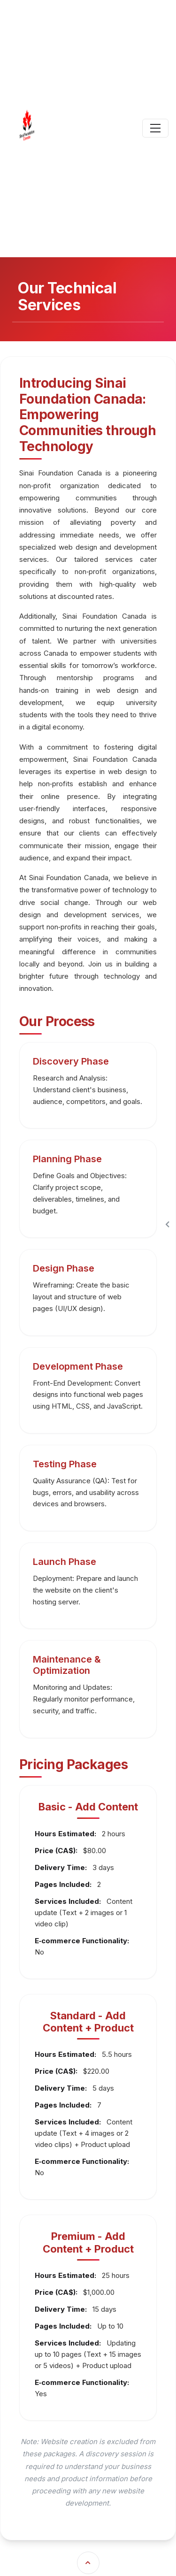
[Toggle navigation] (155, 127)
